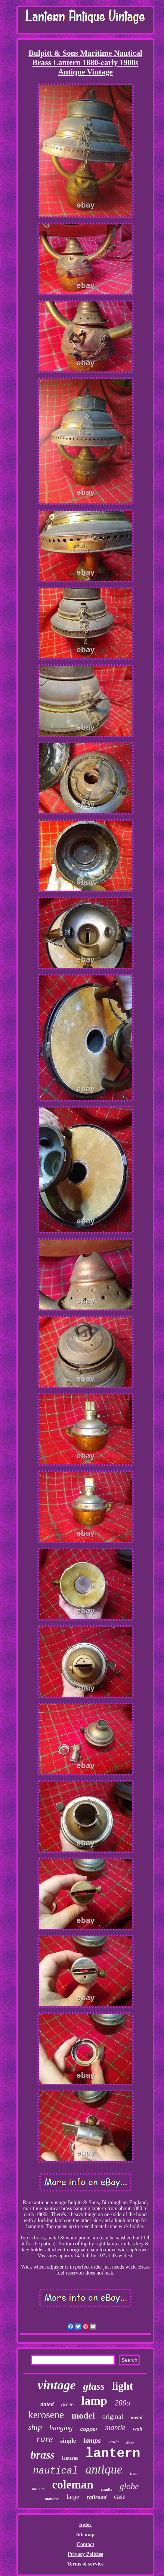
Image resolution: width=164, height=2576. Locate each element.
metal (137, 2417)
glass (94, 2386)
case (120, 2496)
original (112, 2416)
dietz (130, 2442)
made (113, 2441)
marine (38, 2488)
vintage (57, 2385)
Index (85, 2525)
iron (134, 2473)
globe (129, 2486)
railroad (96, 2497)
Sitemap (85, 2534)
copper (89, 2429)
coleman (72, 2484)
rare (45, 2438)
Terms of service (85, 2564)
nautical (55, 2471)
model (83, 2415)
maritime (52, 2499)
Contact (85, 2544)
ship (35, 2427)
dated (47, 2404)
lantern (113, 2453)
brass (42, 2454)
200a (122, 2402)
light (122, 2386)
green (67, 2404)
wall (138, 2429)
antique (104, 2469)
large (72, 2496)
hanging (60, 2428)
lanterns (70, 2458)
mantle (115, 2427)
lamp (94, 2400)
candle (106, 2489)
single (68, 2440)
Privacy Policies (85, 2554)
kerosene (46, 2414)
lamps (91, 2440)
